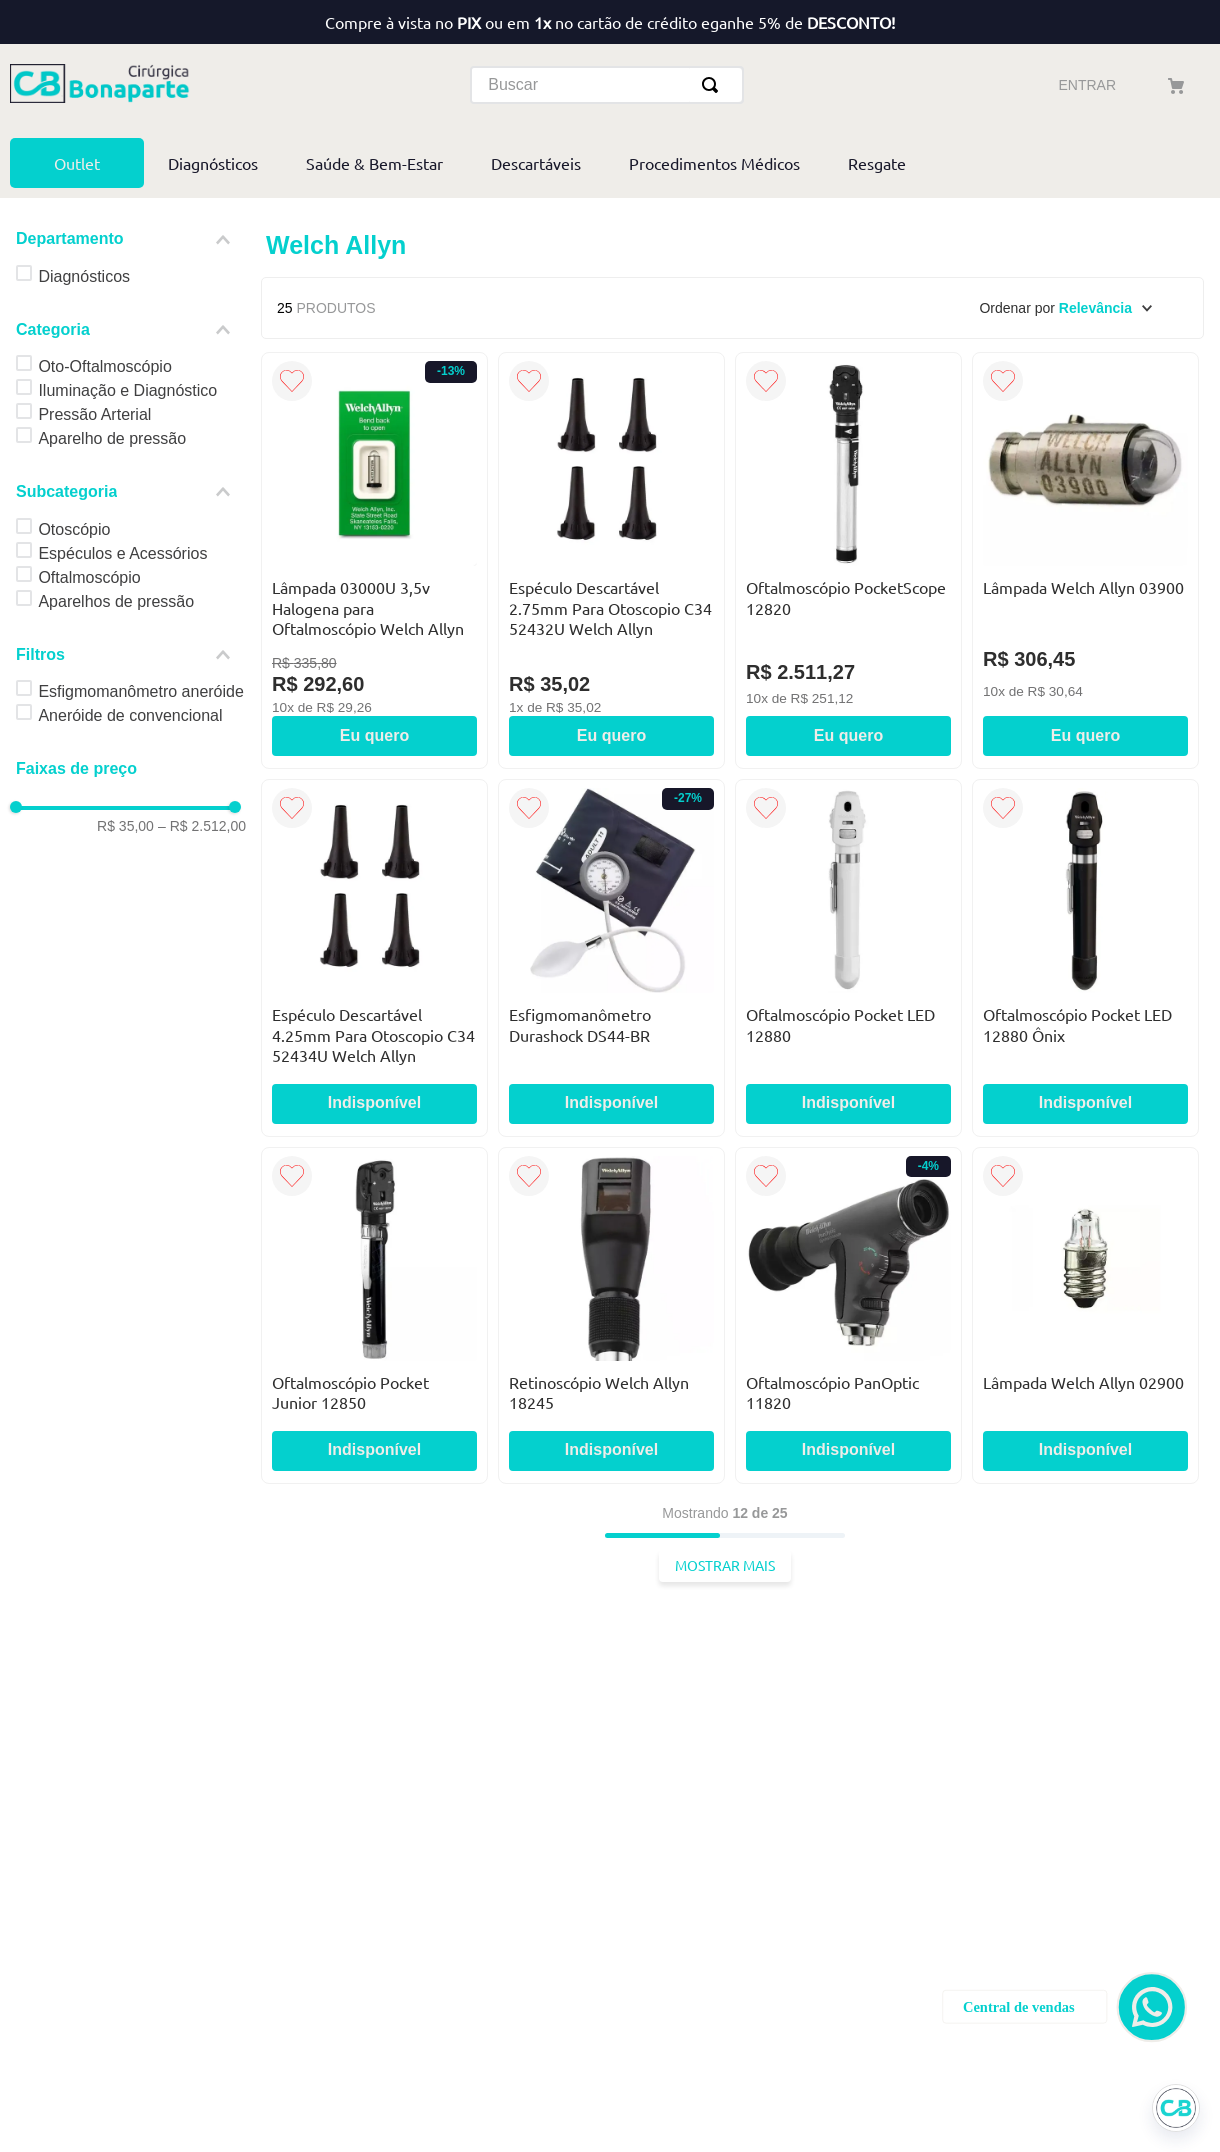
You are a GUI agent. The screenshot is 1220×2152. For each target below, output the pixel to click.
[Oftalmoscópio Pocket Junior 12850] (374, 1116)
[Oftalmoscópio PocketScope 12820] (848, 361)
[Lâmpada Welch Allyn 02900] (1085, 1116)
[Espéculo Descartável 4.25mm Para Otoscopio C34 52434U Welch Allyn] (374, 760)
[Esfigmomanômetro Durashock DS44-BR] (611, 760)
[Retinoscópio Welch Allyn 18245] (611, 1116)
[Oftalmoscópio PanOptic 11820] (848, 1116)
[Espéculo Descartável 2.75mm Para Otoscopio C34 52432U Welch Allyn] (611, 361)
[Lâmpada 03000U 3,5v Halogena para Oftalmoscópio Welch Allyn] (374, 361)
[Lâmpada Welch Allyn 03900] (1085, 361)
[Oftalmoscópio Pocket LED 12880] (848, 760)
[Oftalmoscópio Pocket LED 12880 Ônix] (1085, 760)
